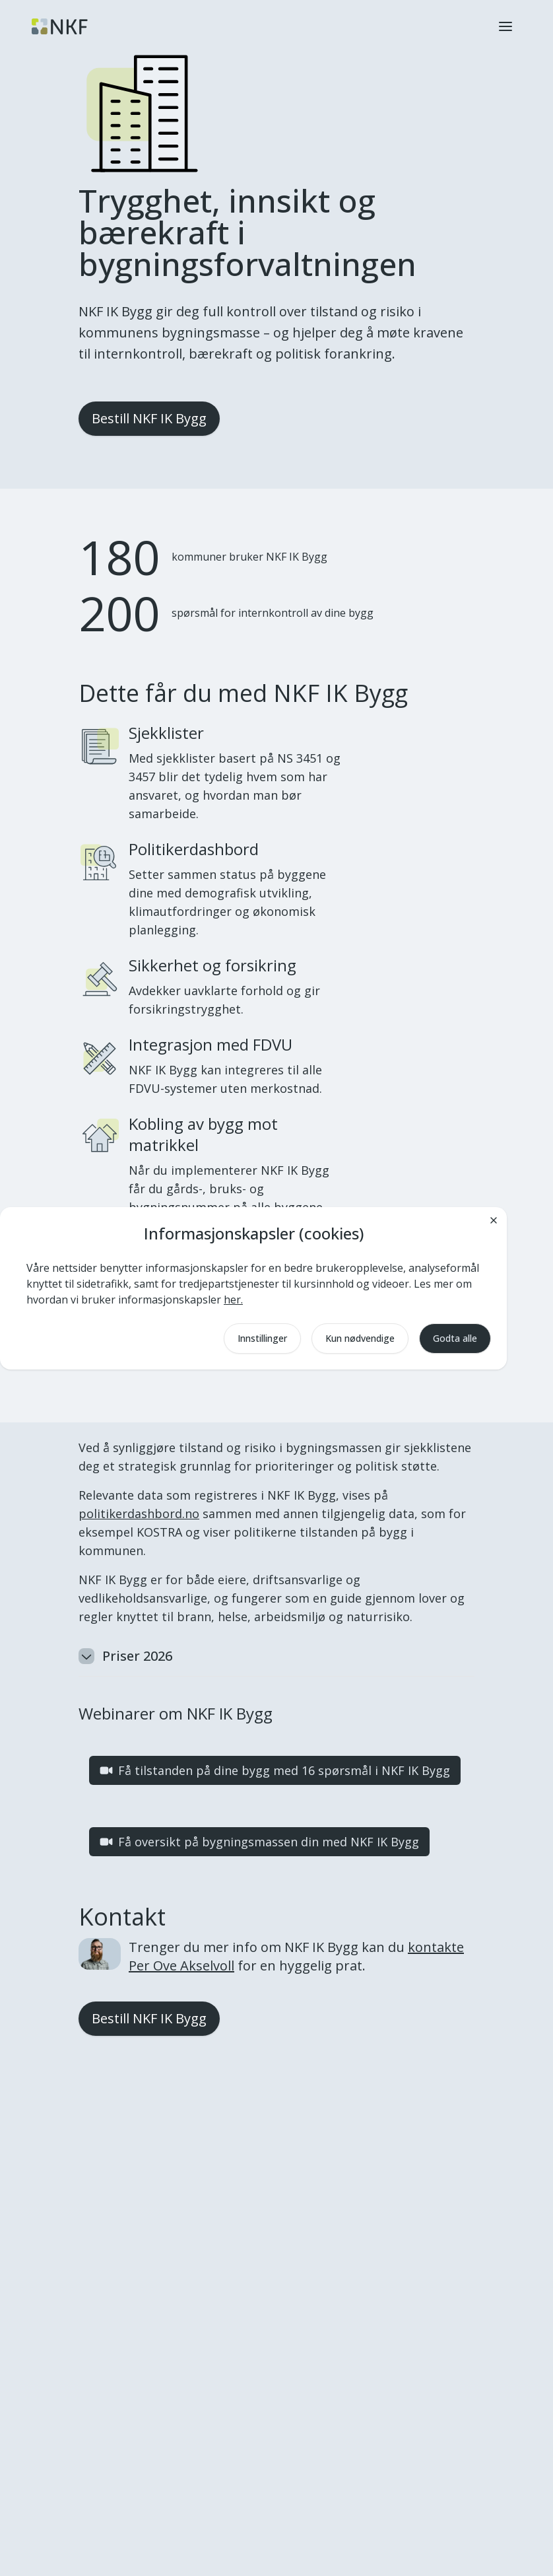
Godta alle (455, 1338)
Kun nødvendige (360, 1338)
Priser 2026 (125, 1656)
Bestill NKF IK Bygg (149, 418)
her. (233, 1299)
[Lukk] (494, 1220)
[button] (505, 26)
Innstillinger (262, 1338)
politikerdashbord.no (139, 1513)
